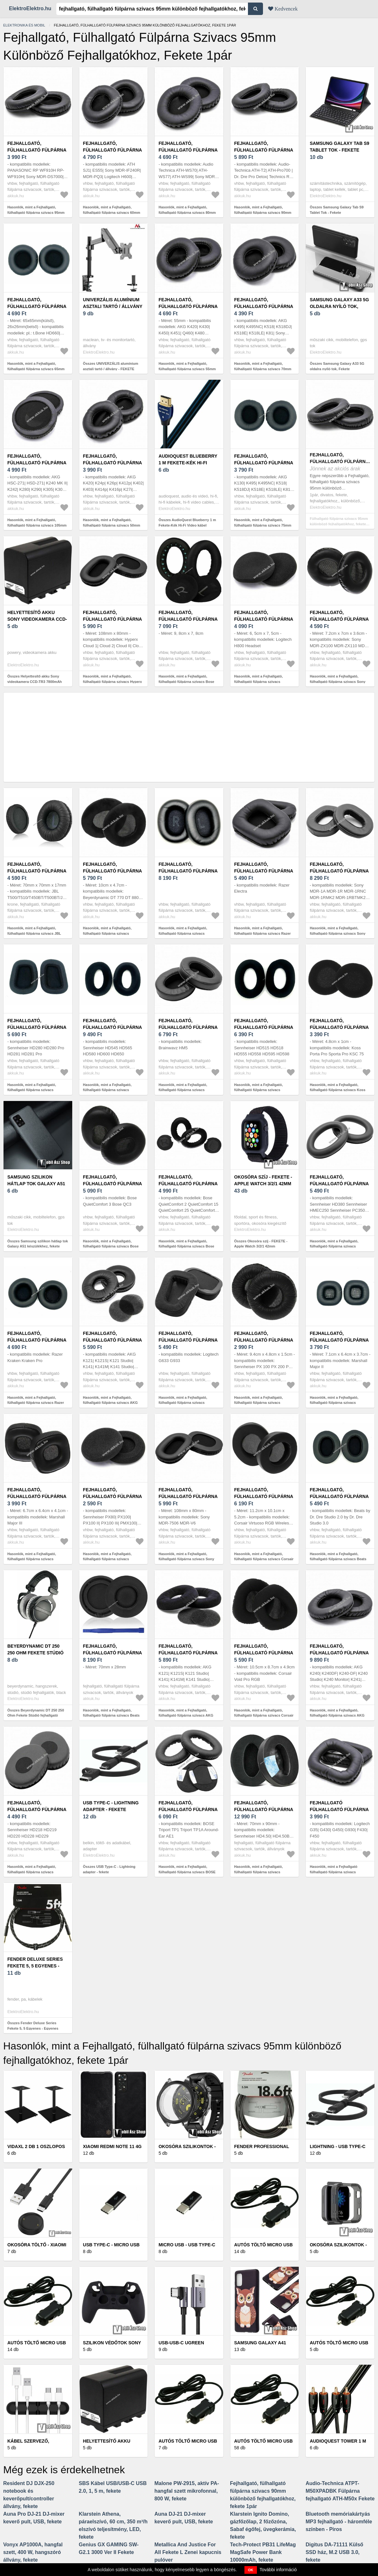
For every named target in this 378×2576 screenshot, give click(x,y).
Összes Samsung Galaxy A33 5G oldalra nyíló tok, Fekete (337, 366)
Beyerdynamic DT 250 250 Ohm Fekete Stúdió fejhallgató (35, 1653)
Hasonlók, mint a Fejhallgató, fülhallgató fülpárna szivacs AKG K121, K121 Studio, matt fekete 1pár (188, 1715)
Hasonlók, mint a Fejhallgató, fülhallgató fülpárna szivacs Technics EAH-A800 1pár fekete (184, 933)
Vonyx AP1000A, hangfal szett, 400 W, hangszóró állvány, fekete (33, 2552)
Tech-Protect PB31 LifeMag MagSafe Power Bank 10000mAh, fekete (263, 2552)
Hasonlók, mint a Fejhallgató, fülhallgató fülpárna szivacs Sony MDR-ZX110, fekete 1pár (337, 681)
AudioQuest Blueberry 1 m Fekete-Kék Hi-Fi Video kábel (187, 462)
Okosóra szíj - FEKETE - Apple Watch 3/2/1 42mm (263, 1180)
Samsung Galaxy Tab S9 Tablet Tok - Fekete (339, 147)
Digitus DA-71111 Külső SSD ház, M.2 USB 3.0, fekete (334, 2552)
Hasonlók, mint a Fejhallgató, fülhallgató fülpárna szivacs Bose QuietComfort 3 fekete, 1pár (111, 1246)
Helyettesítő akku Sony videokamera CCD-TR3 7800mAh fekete (37, 619)
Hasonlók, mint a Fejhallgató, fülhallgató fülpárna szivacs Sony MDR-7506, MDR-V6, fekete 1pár (186, 1559)
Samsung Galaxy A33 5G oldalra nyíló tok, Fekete (339, 306)
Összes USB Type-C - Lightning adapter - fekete (109, 1869)
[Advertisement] (189, 737)
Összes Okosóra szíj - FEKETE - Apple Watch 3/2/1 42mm (261, 1243)
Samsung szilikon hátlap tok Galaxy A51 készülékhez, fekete (36, 1183)
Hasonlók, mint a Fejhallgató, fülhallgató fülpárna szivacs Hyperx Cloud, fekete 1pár (112, 681)
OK (250, 2570)
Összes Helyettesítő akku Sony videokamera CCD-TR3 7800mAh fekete (34, 681)
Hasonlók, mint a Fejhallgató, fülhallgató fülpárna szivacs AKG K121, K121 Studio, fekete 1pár (110, 1403)
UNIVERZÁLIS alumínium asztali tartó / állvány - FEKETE (113, 306)
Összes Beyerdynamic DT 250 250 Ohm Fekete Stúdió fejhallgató (35, 1713)
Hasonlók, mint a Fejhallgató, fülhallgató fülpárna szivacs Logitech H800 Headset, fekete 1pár (263, 681)
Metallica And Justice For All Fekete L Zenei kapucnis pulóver (187, 2552)
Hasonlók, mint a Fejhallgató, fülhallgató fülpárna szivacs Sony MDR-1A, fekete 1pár (337, 933)
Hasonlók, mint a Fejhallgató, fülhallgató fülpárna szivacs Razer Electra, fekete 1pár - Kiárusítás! (262, 933)
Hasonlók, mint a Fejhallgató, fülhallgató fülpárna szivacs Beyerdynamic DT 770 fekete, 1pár (111, 933)
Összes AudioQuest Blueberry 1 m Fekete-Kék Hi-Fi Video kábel (187, 522)
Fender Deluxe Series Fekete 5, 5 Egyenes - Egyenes (35, 1966)
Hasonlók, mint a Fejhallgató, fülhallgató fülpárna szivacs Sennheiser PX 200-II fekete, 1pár (261, 1403)
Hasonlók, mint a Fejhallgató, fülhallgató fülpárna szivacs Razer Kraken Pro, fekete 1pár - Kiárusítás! (37, 1403)
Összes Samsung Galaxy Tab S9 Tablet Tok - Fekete (337, 209)
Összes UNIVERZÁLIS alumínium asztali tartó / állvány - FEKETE (110, 366)
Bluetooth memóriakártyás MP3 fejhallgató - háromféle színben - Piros (338, 2521)
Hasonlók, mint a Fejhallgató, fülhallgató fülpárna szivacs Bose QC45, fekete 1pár (186, 681)
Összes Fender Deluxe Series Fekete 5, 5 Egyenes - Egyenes (32, 2025)
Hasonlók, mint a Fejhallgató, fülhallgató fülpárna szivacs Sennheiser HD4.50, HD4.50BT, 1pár (264, 1872)
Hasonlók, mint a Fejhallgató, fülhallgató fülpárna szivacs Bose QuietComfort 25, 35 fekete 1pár (186, 1246)
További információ (278, 2569)
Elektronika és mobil (24, 25)
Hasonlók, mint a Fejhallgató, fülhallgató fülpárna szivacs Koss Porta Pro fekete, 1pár (337, 1090)
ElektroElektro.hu (30, 8)
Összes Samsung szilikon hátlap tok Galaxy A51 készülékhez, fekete (37, 1243)
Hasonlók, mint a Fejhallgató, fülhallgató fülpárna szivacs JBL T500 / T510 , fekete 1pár (34, 933)
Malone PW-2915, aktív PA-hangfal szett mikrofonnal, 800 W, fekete (186, 2491)
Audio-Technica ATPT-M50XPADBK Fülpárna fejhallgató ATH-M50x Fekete (339, 2491)
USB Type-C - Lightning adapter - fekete (111, 1806)
